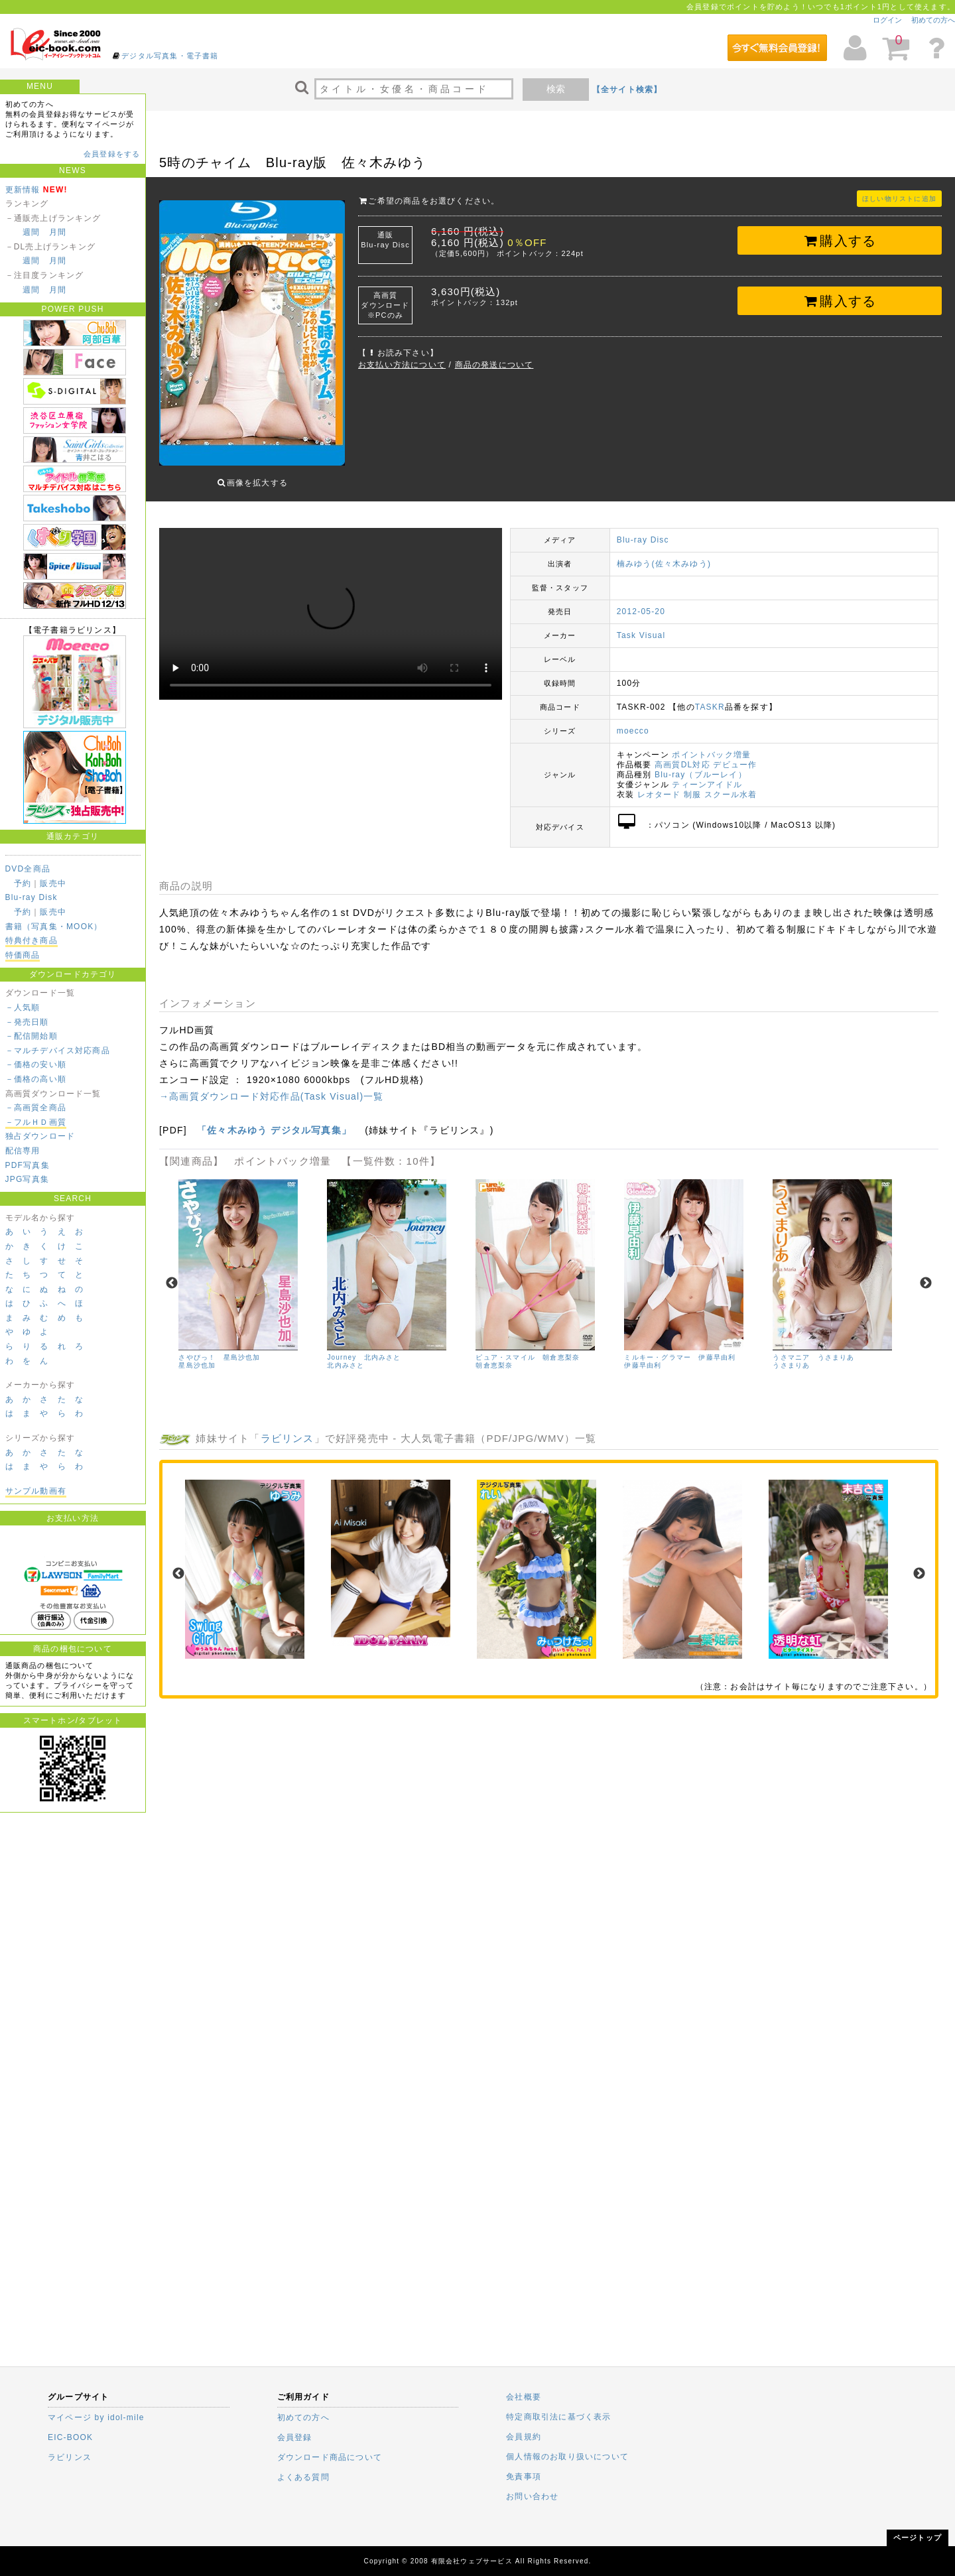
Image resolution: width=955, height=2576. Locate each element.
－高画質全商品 (35, 1107)
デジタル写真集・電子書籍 (169, 56)
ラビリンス (287, 1428)
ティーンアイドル (707, 774)
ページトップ (917, 2538)
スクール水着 (730, 784)
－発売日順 (27, 1022)
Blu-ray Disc (643, 530)
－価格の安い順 (35, 1064)
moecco (633, 721)
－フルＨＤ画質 (35, 1122)
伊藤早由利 (642, 1355)
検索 (555, 89)
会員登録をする (112, 154)
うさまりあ (791, 1355)
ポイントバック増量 (711, 744)
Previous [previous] (171, 1273)
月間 (57, 232)
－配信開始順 (31, 1036)
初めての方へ (933, 20)
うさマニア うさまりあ (813, 1347)
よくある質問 (303, 2477)
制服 (692, 784)
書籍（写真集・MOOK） (54, 926)
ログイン (887, 20)
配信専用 (22, 1150)
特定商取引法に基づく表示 (558, 2416)
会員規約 (523, 2436)
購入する (840, 240)
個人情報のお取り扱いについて (567, 2456)
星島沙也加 (197, 1355)
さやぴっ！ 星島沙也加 (219, 1347)
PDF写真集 (27, 1165)
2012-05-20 (641, 601)
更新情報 (22, 189)
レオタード (659, 784)
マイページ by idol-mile (96, 2417)
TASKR (710, 697)
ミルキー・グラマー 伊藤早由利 (679, 1347)
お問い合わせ (532, 2496)
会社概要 (523, 2397)
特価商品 (22, 955)
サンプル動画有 (35, 1491)
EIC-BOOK (70, 2437)
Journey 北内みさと (364, 1347)
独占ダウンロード (40, 1136)
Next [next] (925, 1273)
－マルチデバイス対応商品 (57, 1050)
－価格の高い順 (35, 1079)
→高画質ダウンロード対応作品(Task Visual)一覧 (271, 1086)
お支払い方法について (402, 364)
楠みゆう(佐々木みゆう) (664, 553)
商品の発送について (494, 364)
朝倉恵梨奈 (494, 1355)
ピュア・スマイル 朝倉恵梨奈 (528, 1347)
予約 (22, 883)
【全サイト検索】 (627, 89)
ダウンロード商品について (329, 2457)
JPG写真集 (27, 1179)
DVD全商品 (28, 868)
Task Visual (641, 625)
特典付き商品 (31, 940)
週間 (31, 232)
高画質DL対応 (682, 754)
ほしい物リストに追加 (899, 198)
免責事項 (523, 2476)
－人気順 (22, 1007)
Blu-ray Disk (31, 897)
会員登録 (294, 2437)
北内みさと (345, 1355)
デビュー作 (735, 754)
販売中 (53, 883)
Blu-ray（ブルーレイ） (701, 764)
